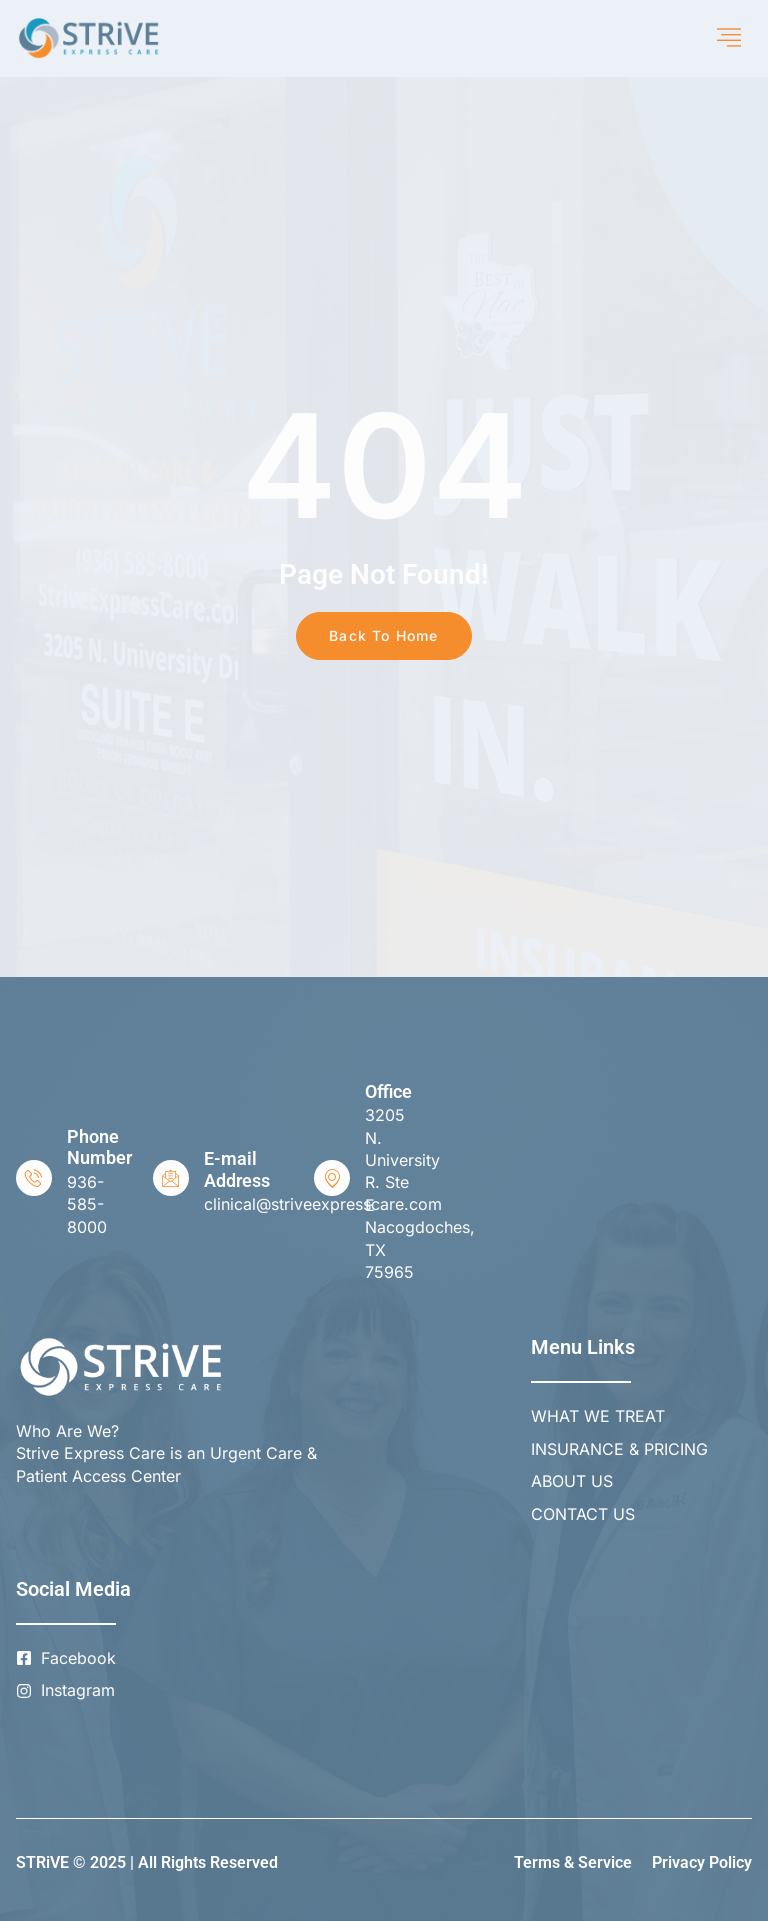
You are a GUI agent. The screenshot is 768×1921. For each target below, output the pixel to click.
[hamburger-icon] (729, 38)
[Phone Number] (34, 1178)
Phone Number (99, 1147)
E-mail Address (237, 1169)
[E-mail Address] (171, 1178)
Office (388, 1091)
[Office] (332, 1178)
